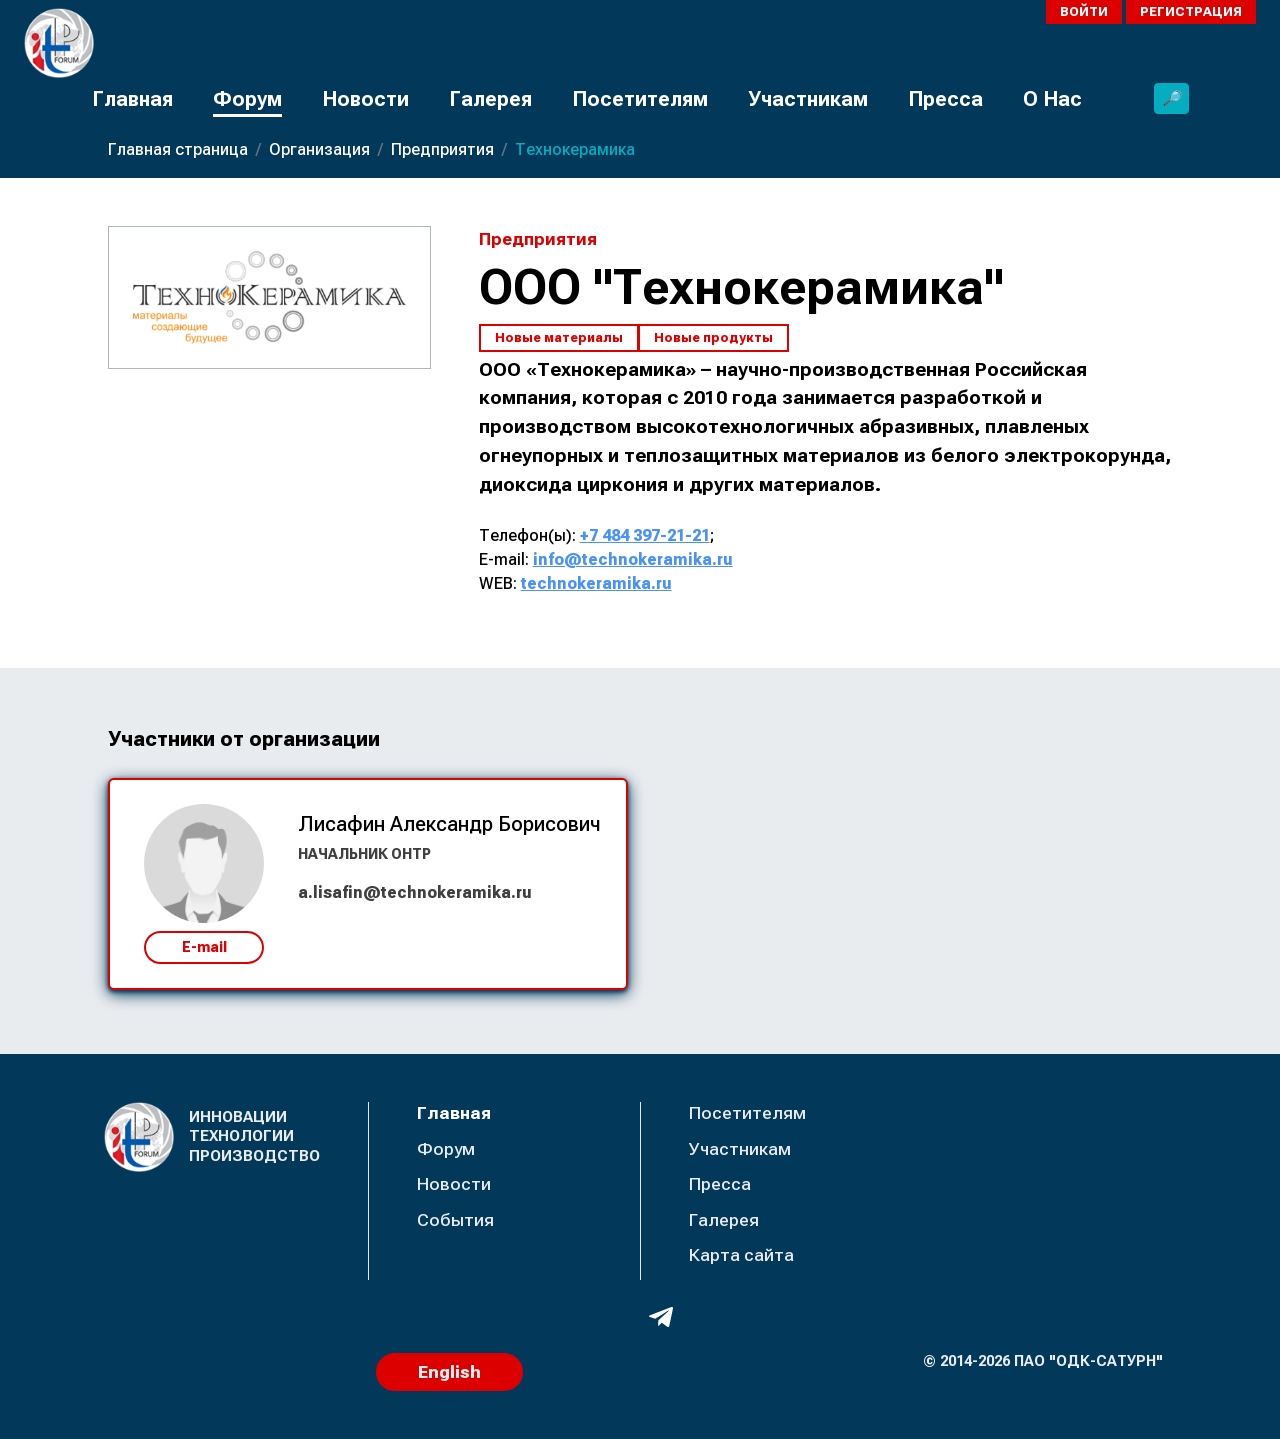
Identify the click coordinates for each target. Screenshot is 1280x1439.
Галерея (490, 99)
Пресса (945, 99)
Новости (365, 99)
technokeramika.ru (596, 583)
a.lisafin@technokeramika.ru (415, 892)
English (449, 1372)
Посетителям (640, 99)
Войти (1084, 11)
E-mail (204, 947)
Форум (247, 99)
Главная (132, 99)
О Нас (1052, 99)
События (455, 1220)
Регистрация (1191, 11)
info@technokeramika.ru (633, 559)
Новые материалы (559, 337)
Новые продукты (713, 337)
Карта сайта (741, 1255)
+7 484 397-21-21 (645, 535)
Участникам (808, 99)
